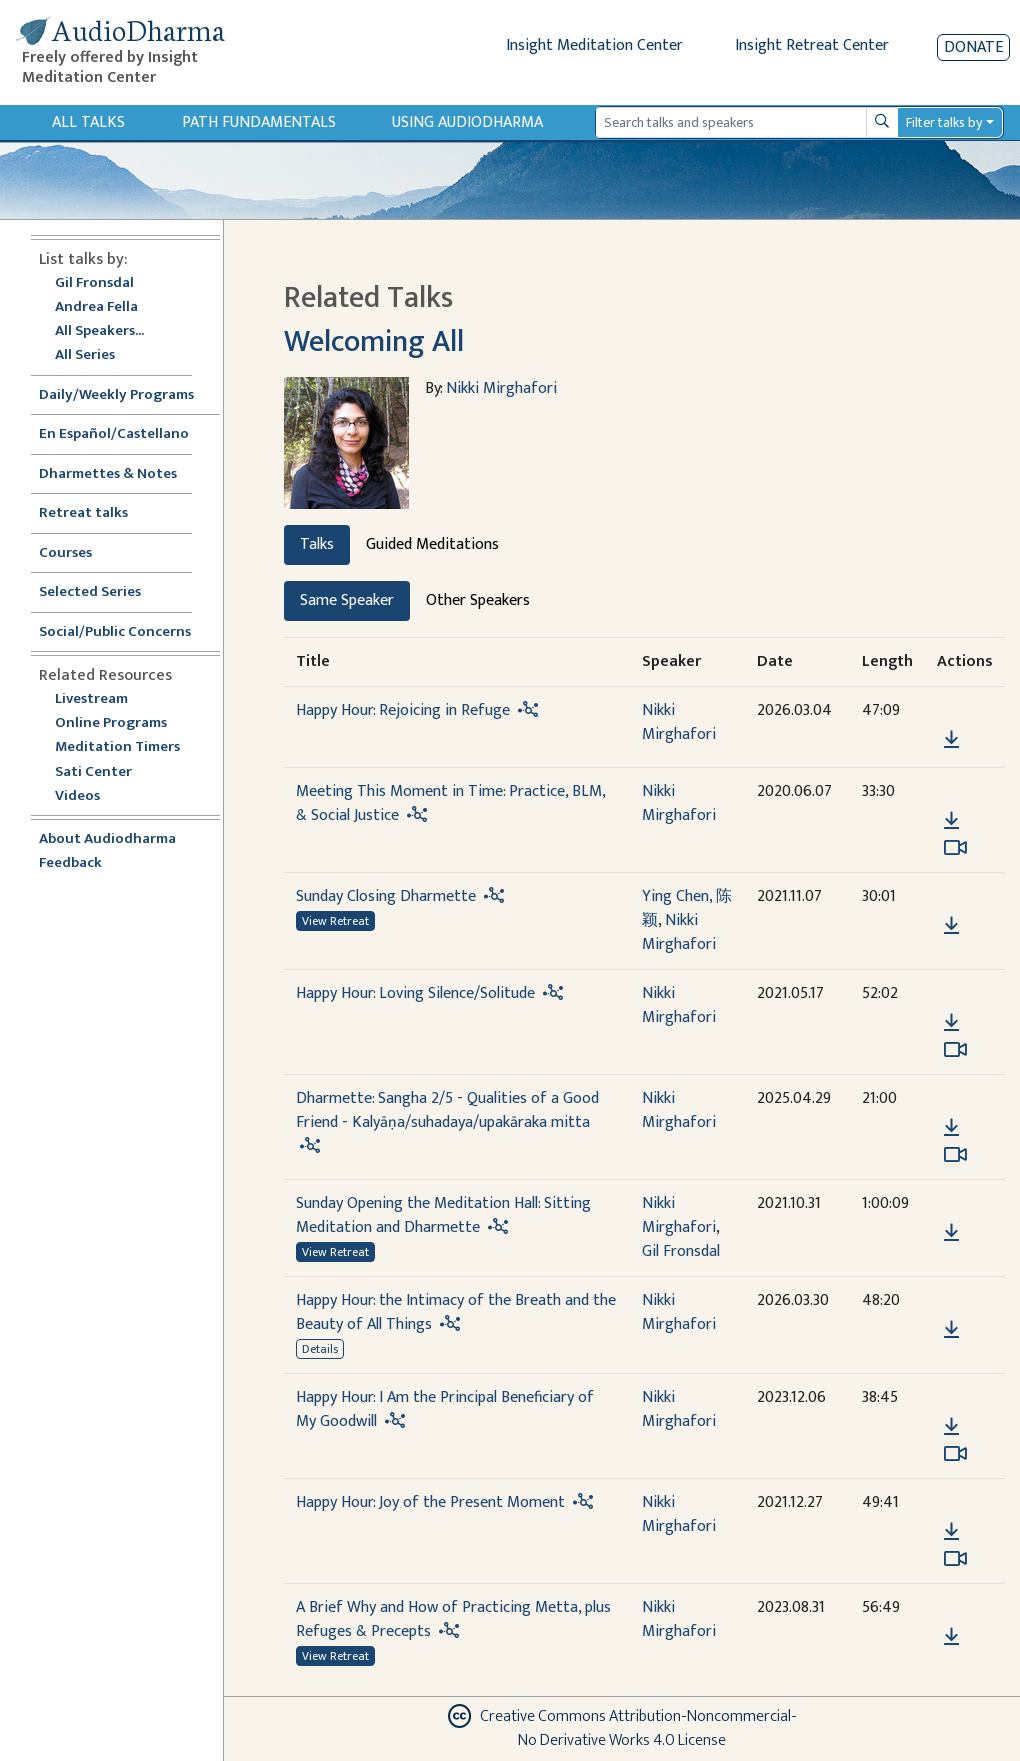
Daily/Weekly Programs (127, 395)
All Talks (88, 122)
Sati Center (93, 772)
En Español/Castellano (114, 434)
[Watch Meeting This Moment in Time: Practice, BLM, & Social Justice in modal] (955, 848)
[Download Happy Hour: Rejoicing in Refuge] (951, 740)
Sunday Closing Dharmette (386, 896)
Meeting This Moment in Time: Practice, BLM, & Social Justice (450, 803)
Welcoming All (374, 342)
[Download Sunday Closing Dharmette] (951, 926)
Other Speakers (478, 600)
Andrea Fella (96, 307)
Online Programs (111, 723)
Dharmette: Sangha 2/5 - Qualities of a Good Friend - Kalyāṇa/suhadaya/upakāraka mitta (447, 1110)
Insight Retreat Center (812, 45)
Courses (65, 553)
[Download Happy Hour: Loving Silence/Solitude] (951, 1023)
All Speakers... (99, 331)
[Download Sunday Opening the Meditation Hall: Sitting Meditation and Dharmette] (951, 1233)
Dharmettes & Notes (108, 474)
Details (320, 1349)
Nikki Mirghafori (501, 388)
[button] (951, 711)
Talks (317, 544)
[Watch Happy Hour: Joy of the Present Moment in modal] (955, 1559)
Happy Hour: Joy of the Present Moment (430, 1502)
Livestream (91, 699)
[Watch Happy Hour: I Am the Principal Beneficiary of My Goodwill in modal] (955, 1454)
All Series (85, 355)
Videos (88, 796)
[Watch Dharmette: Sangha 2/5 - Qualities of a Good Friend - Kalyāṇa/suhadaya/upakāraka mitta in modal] (955, 1155)
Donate (973, 47)
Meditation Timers (117, 747)
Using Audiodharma (467, 122)
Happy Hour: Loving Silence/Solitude (415, 993)
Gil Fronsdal (94, 283)
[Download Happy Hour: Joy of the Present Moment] (951, 1532)
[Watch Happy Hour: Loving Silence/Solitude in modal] (955, 1050)
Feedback (70, 863)
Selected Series (102, 592)
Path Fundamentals (259, 122)
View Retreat (335, 921)
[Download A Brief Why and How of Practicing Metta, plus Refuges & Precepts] (951, 1637)
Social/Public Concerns (115, 632)
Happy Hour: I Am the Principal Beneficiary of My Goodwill (445, 1409)
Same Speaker (347, 600)
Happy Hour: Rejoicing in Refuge (403, 710)
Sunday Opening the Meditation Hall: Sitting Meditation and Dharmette (443, 1215)
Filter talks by (944, 122)
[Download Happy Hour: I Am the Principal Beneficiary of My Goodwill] (951, 1427)
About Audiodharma (107, 839)
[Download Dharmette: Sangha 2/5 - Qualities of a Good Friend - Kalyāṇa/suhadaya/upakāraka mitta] (951, 1128)
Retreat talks (83, 513)
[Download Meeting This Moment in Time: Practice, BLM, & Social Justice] (951, 821)
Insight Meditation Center (594, 45)
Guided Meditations (432, 544)
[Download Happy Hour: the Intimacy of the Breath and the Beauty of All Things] (951, 1330)
